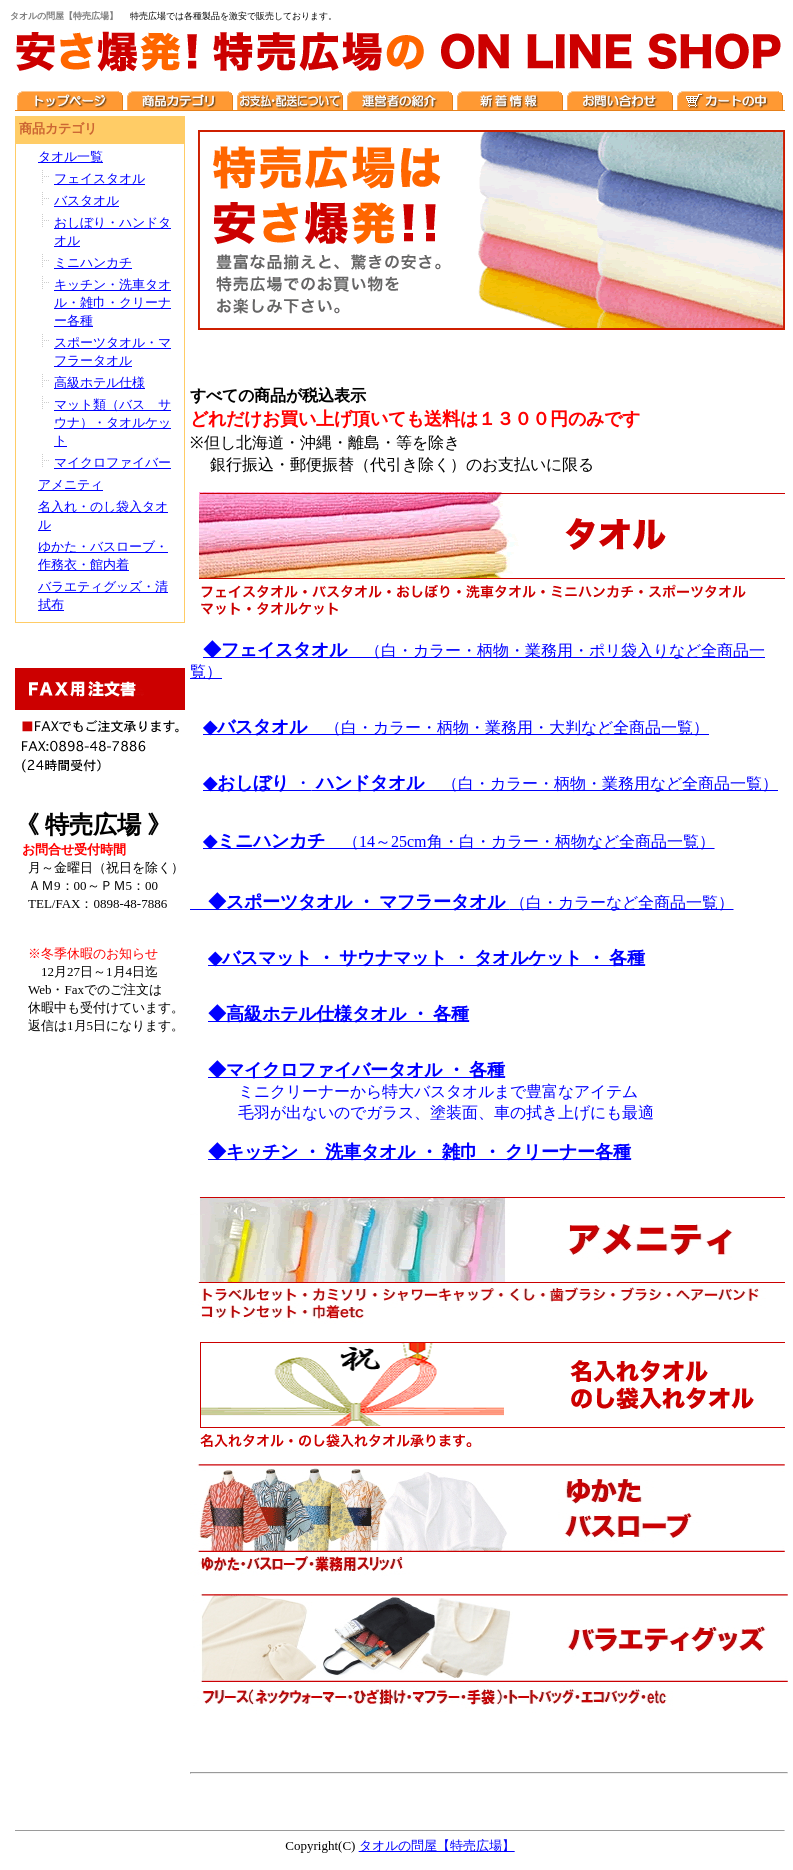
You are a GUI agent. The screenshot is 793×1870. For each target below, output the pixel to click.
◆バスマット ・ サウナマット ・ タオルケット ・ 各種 (426, 958)
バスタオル (86, 200)
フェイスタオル (99, 178)
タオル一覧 (70, 156)
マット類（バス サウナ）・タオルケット (112, 422)
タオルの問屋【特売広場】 (437, 1845)
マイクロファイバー (112, 462)
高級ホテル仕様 (99, 382)
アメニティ (70, 484)
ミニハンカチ (93, 262)
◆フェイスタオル (284, 650)
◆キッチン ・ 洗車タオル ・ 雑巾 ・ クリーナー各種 (419, 1152)
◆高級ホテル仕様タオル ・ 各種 (338, 1014)
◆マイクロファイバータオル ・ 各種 (356, 1070)
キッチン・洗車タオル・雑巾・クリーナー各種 (112, 302)
